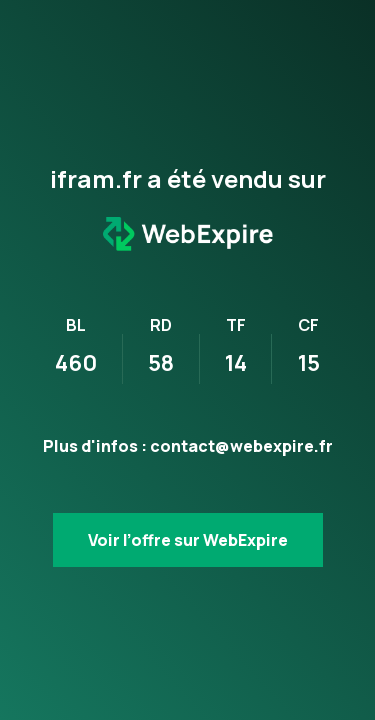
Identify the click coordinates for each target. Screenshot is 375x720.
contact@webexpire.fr (241, 446)
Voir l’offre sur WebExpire (188, 540)
